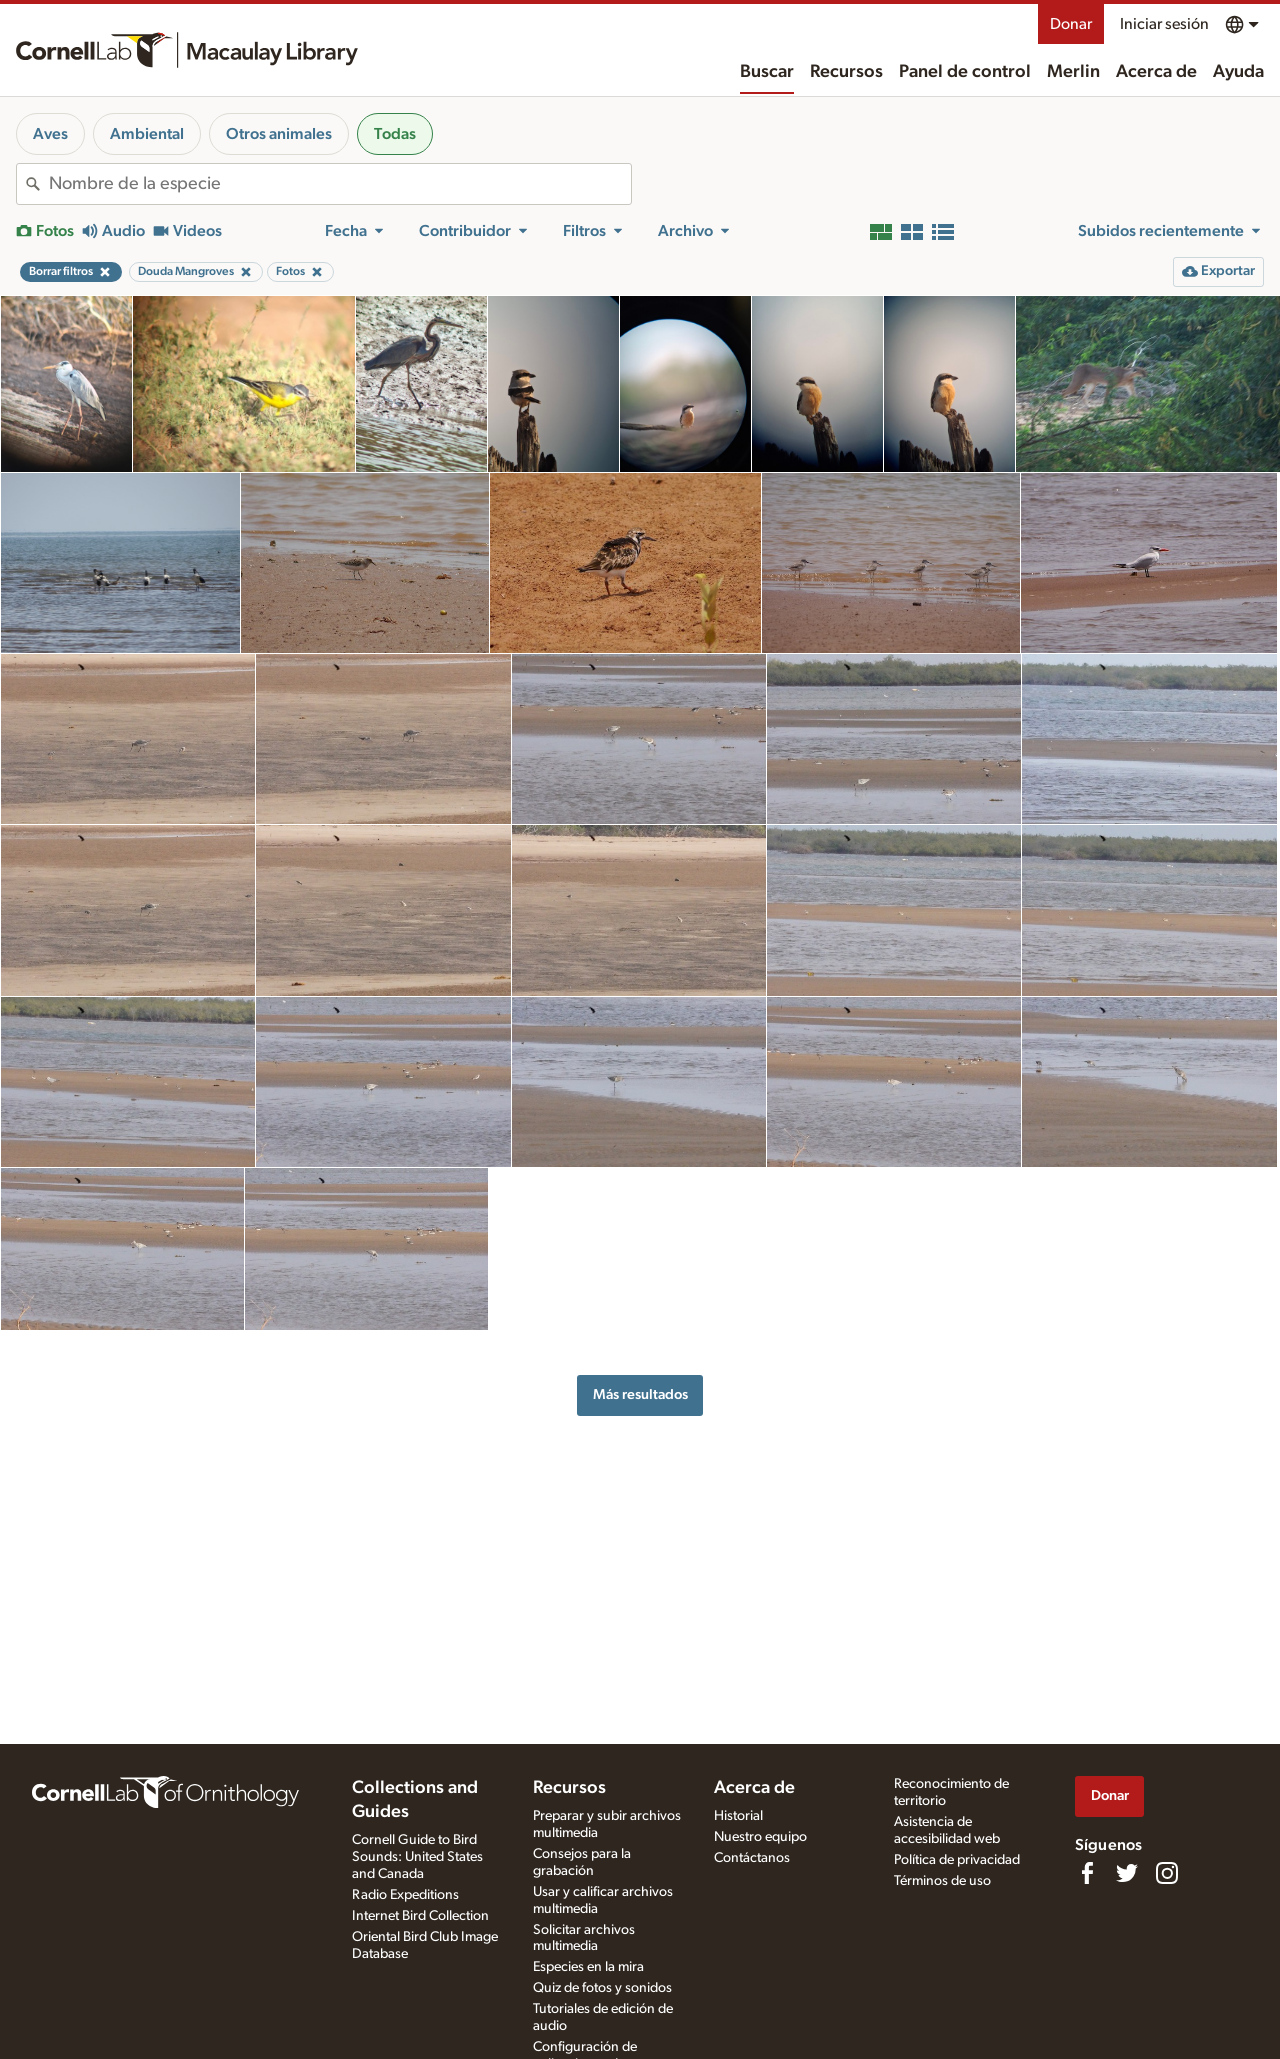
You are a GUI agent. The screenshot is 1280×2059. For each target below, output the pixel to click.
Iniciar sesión (1164, 24)
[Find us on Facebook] (1087, 1873)
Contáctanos (752, 1858)
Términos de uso (942, 1881)
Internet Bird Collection (420, 1916)
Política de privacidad (957, 1860)
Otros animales (279, 134)
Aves (50, 134)
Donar (1071, 24)
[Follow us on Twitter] (1127, 1873)
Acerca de (1156, 72)
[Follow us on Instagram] (1167, 1873)
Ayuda (1238, 72)
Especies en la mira (588, 1967)
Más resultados (640, 1394)
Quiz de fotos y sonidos (602, 1988)
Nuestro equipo (760, 1837)
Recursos (846, 72)
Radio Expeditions (405, 1895)
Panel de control (965, 72)
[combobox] (340, 184)
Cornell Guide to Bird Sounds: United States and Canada (417, 1857)
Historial (738, 1816)
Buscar (767, 72)
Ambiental (147, 134)
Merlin (1073, 72)
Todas (395, 134)
